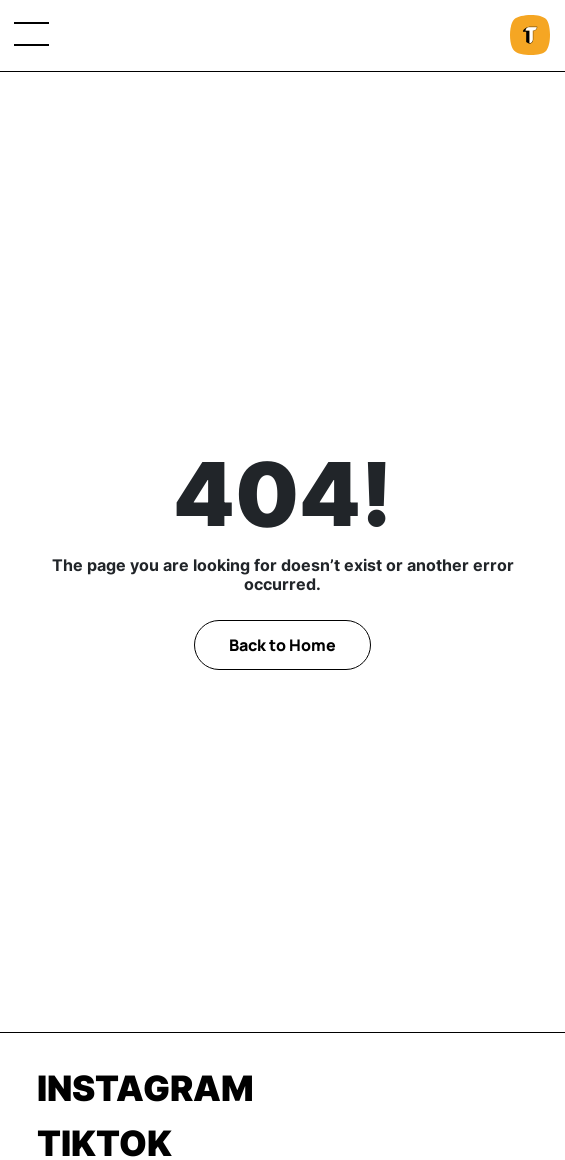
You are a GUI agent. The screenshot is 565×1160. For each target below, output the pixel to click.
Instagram (145, 1088)
